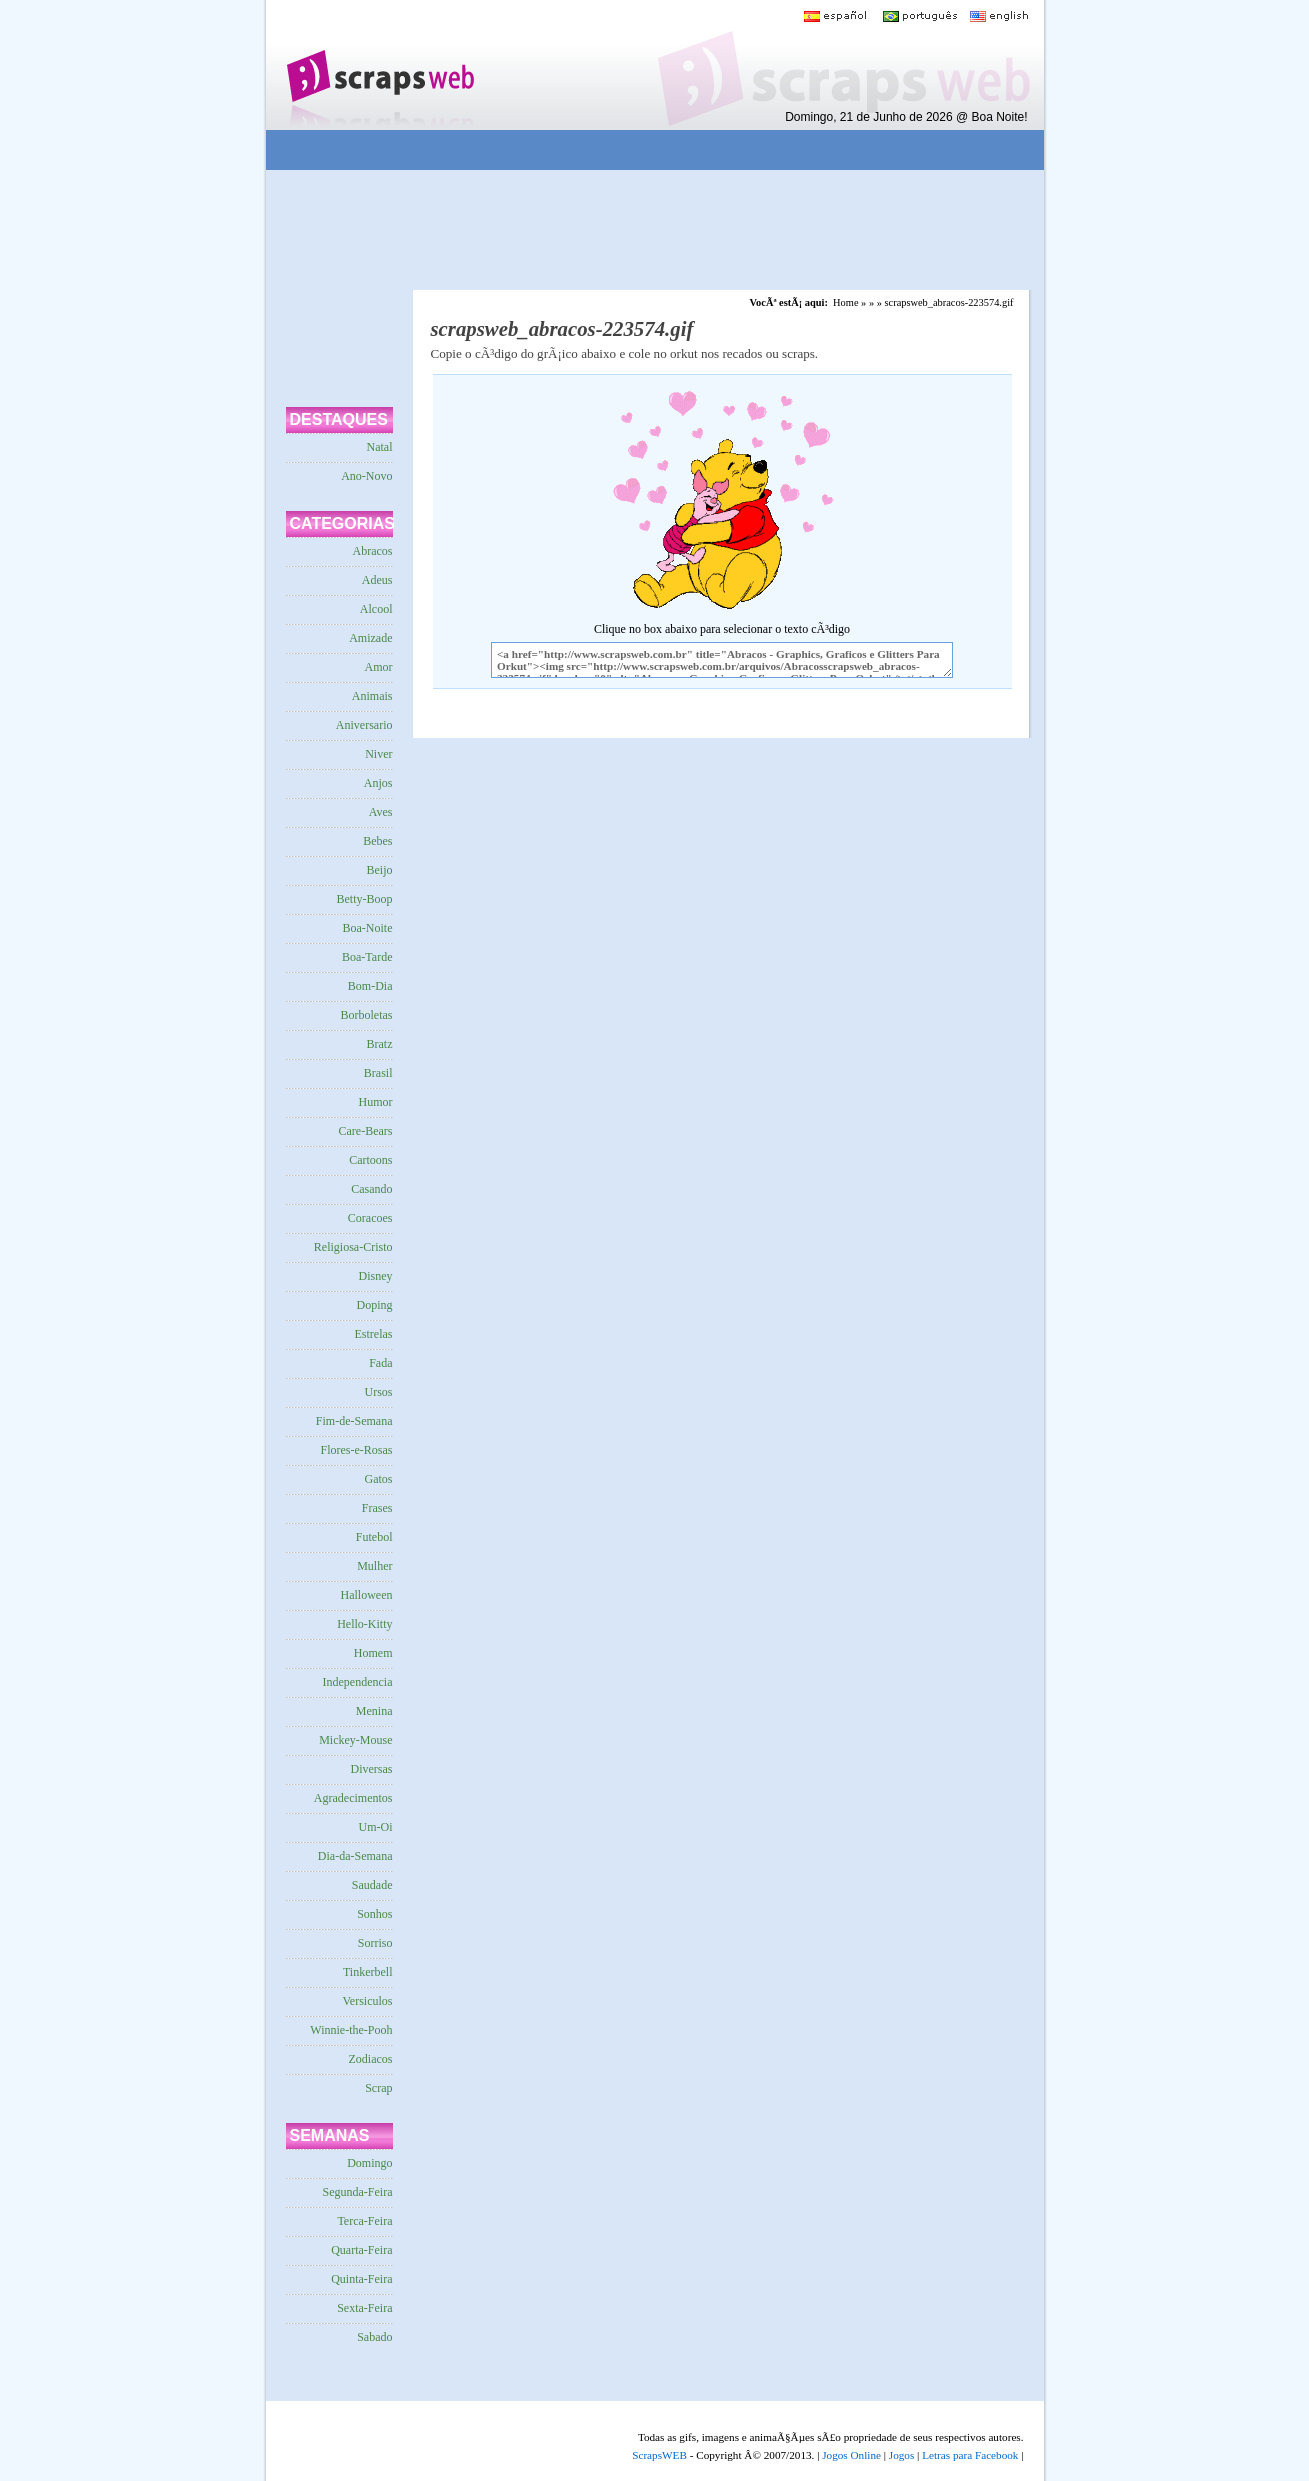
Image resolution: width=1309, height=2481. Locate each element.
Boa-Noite (368, 928)
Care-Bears (366, 1131)
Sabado (374, 2337)
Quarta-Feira (361, 2250)
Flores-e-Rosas (357, 1450)
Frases (377, 1508)
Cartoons (370, 1160)
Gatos (379, 1479)
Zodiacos (371, 2059)
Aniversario (364, 725)
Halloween (367, 1595)
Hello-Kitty (364, 1624)
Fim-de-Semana (354, 1421)
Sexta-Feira (364, 2308)
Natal (380, 447)
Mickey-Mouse (355, 1740)
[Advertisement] (640, 150)
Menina (374, 1711)
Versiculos (368, 2001)
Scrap (378, 2088)
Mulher (374, 1566)
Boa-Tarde (367, 957)
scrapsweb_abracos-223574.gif (949, 302)
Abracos (373, 551)
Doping (375, 1305)
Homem (373, 1653)
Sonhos (374, 1914)
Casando (371, 1189)
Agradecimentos (353, 1798)
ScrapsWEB (659, 2455)
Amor (379, 667)
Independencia (358, 1682)
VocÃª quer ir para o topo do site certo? (1272, 2432)
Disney (376, 1276)
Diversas (372, 1769)
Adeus (377, 580)
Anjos (378, 783)
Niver (378, 754)
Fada (380, 1363)
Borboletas (367, 1015)
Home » (849, 302)
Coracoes (370, 1218)
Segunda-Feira (358, 2192)
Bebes (377, 841)
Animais (372, 696)
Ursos (378, 1392)
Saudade (372, 1885)
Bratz (380, 1044)
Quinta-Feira (361, 2279)
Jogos (902, 2455)
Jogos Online (851, 2455)
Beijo (380, 870)
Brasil (378, 1073)
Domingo (369, 2163)
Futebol (374, 1537)
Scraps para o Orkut (379, 65)
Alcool (376, 609)
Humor (376, 1102)
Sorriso (375, 1943)
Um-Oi (376, 1827)
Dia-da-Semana (355, 1856)
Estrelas (374, 1334)
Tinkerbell (368, 1972)
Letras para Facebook (970, 2455)
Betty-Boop (365, 899)
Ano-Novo (366, 476)
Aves (381, 812)
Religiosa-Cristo (353, 1247)
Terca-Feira (364, 2221)
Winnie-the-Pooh (351, 2030)
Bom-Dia (370, 986)
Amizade (370, 638)
